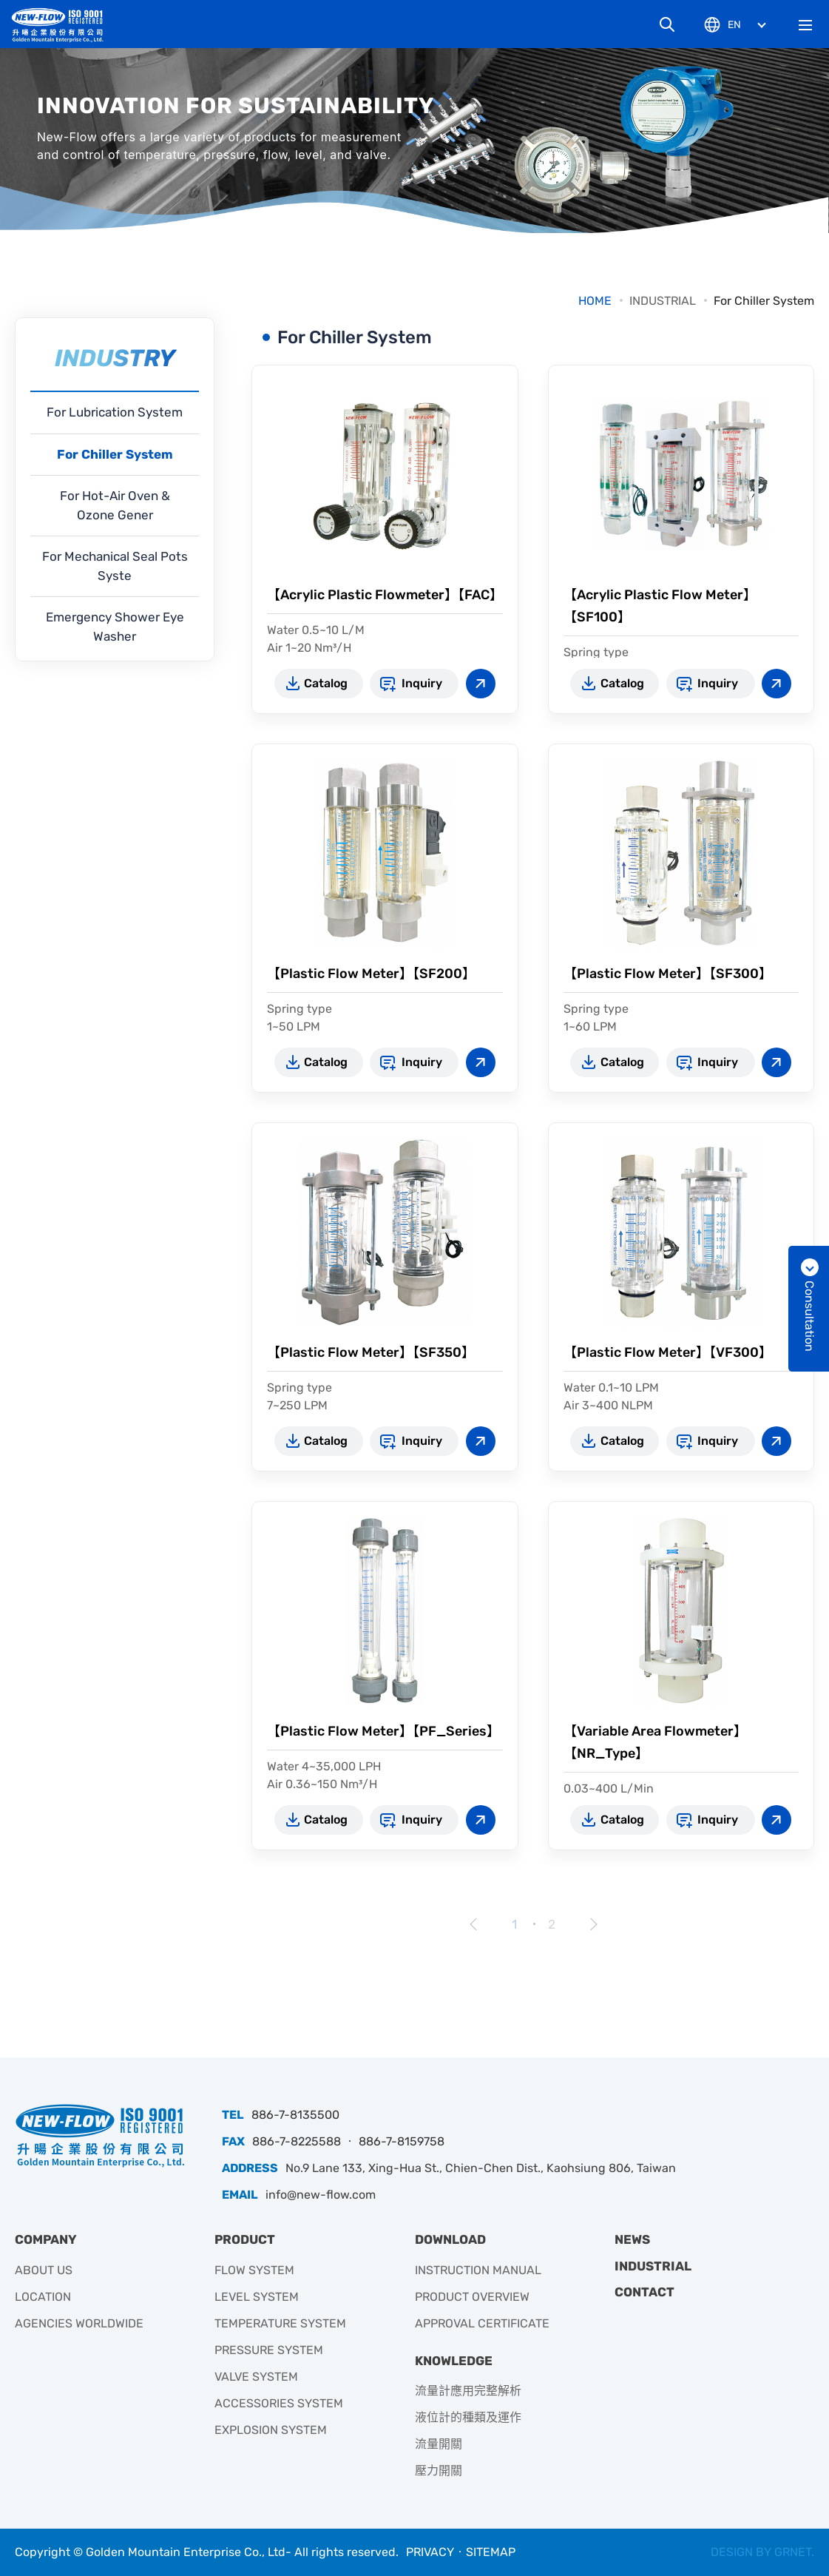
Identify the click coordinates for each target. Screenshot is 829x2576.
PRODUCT (244, 2239)
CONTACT (644, 2292)
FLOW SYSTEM (254, 2270)
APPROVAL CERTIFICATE (482, 2323)
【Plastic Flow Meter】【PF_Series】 (383, 1731)
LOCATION (43, 2297)
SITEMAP (490, 2552)
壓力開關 (438, 2471)
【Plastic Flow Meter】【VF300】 (668, 1352)
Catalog (326, 683)
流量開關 (438, 2444)
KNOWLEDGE (454, 2360)
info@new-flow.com (320, 2195)
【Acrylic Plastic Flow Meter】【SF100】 (660, 606)
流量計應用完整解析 (468, 2391)
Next (592, 1924)
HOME (595, 301)
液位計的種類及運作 (468, 2417)
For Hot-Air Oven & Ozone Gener (115, 505)
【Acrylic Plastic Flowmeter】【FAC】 (385, 595)
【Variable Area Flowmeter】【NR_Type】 (655, 1742)
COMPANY (46, 2239)
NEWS (632, 2239)
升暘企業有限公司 (63, 25)
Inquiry (422, 683)
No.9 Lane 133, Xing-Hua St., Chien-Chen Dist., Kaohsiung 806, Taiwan (480, 2168)
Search (667, 24)
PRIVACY (430, 2552)
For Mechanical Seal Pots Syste (115, 566)
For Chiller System (764, 301)
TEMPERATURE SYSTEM (280, 2323)
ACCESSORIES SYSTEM (278, 2403)
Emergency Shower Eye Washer (115, 627)
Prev (474, 1924)
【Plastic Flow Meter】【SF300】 (668, 973)
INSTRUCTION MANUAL (478, 2270)
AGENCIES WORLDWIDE (79, 2323)
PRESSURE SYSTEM (268, 2350)
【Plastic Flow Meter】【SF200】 (371, 973)
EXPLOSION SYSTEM (270, 2430)
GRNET (792, 2552)
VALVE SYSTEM (256, 2377)
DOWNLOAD (450, 2239)
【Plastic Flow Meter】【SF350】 (371, 1352)
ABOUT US (43, 2270)
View (480, 683)
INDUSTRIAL (662, 301)
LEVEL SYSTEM (256, 2297)
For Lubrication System (115, 412)
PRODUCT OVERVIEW (472, 2297)
